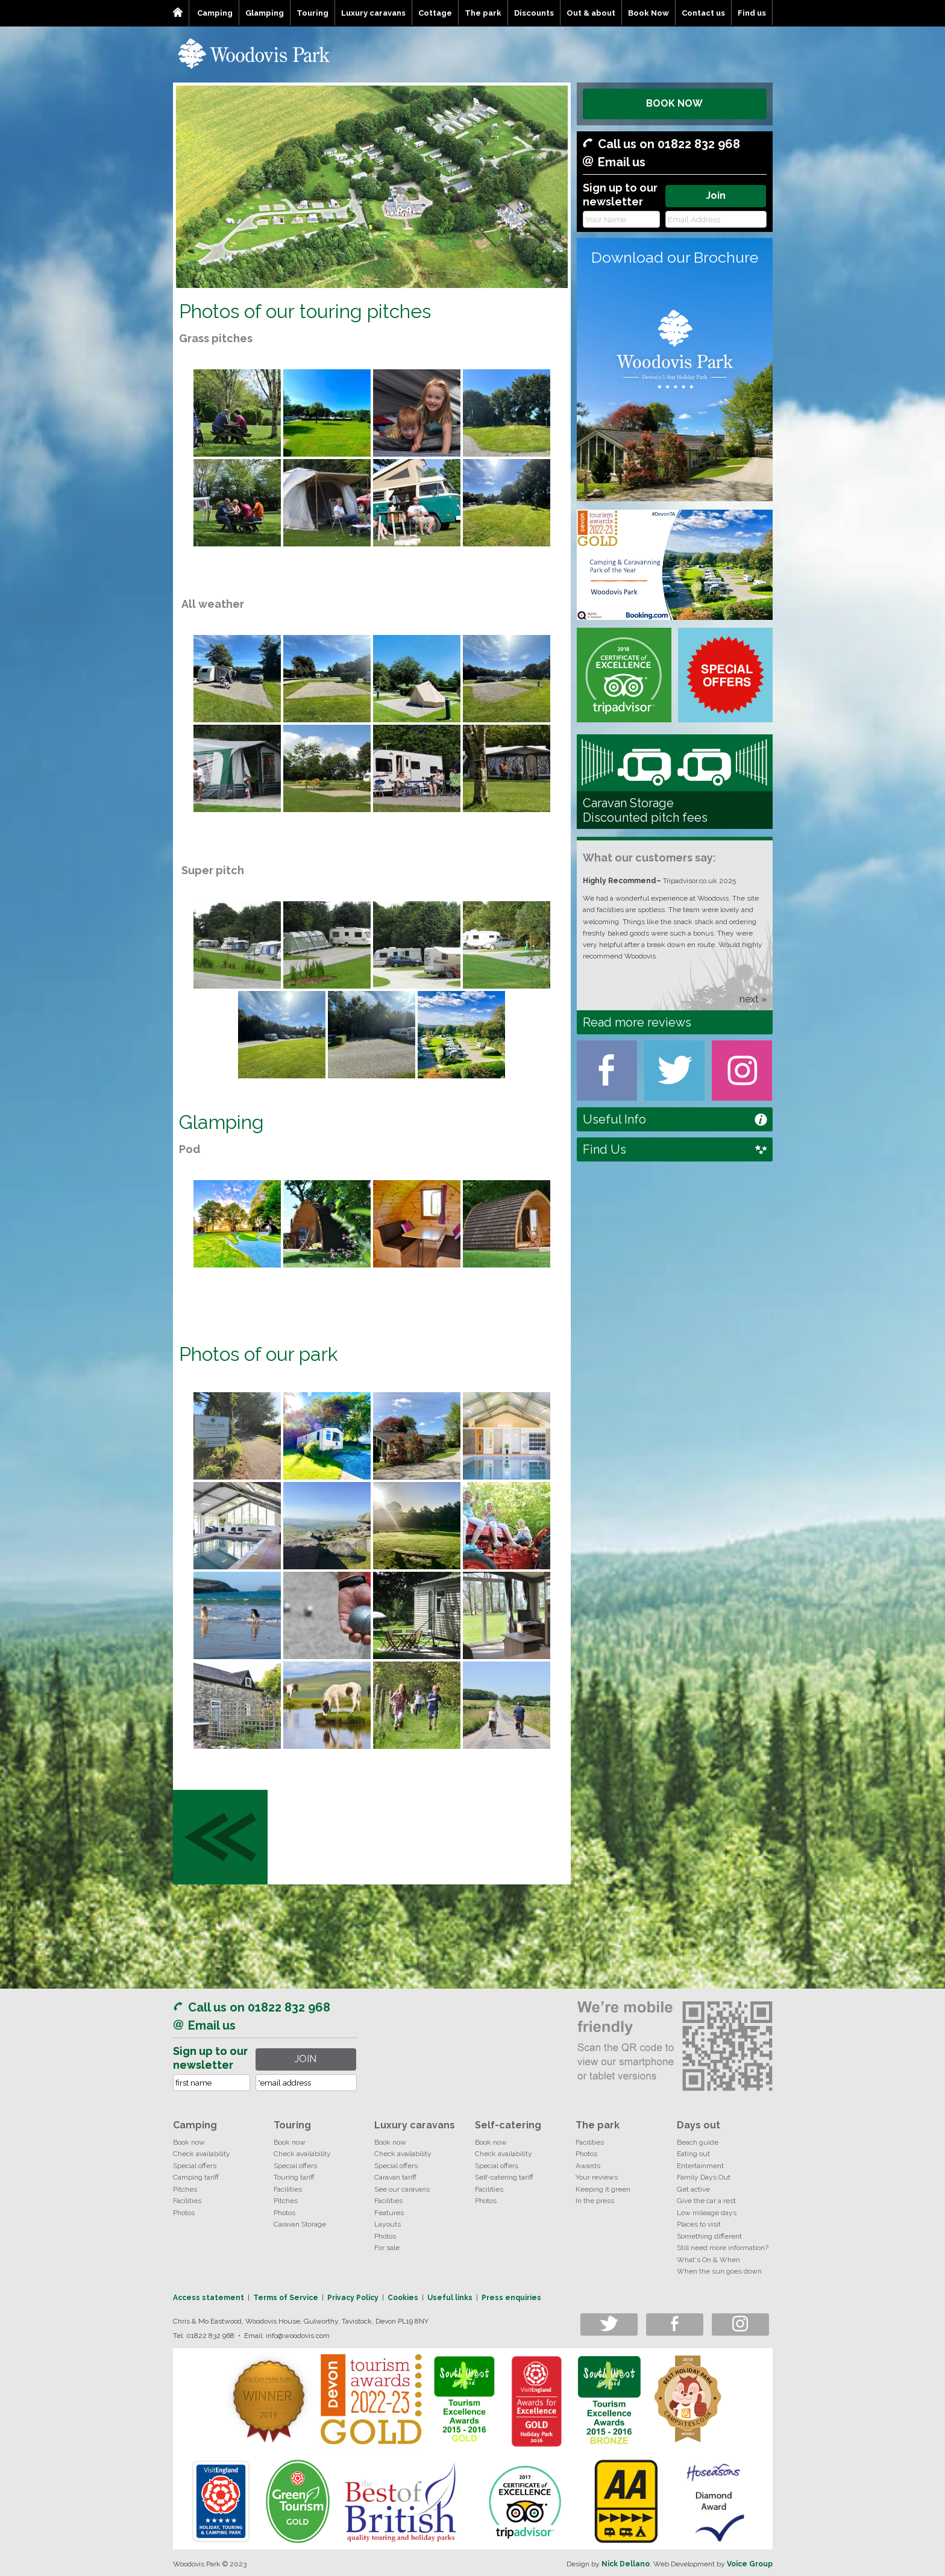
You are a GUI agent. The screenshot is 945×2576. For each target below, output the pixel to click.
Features (389, 2213)
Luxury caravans (373, 12)
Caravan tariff (395, 2177)
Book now (189, 2142)
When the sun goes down (719, 2271)
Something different (709, 2236)
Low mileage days (706, 2213)
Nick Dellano (625, 2564)
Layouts (387, 2224)
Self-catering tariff (504, 2177)
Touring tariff (294, 2177)
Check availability (201, 2153)
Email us (621, 162)
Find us (752, 12)
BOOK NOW (674, 103)
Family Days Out (703, 2177)
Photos (184, 2213)
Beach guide (697, 2142)
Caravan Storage (300, 2224)
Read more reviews (637, 1022)
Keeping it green (603, 2189)
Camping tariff (196, 2177)
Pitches (185, 2189)
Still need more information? (722, 2247)
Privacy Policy (352, 2297)
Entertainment (700, 2166)
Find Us (604, 1149)
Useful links (449, 2297)
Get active (693, 2189)
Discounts (534, 12)
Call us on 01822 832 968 (669, 144)
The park (483, 12)
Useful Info (614, 1119)
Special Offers (725, 675)
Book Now (648, 12)
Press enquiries (511, 2297)
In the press (595, 2200)
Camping (215, 12)
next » (753, 999)
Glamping (264, 12)
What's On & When (708, 2260)
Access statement (208, 2297)
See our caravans (402, 2189)
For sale (387, 2247)
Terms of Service (285, 2297)
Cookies (403, 2297)
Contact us (703, 12)
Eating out (693, 2153)
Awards (588, 2166)
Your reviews (597, 2177)
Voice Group (750, 2564)
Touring (312, 12)
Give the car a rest (706, 2200)
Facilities (187, 2200)
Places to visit (699, 2224)
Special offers (194, 2166)
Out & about (591, 12)
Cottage (435, 12)
